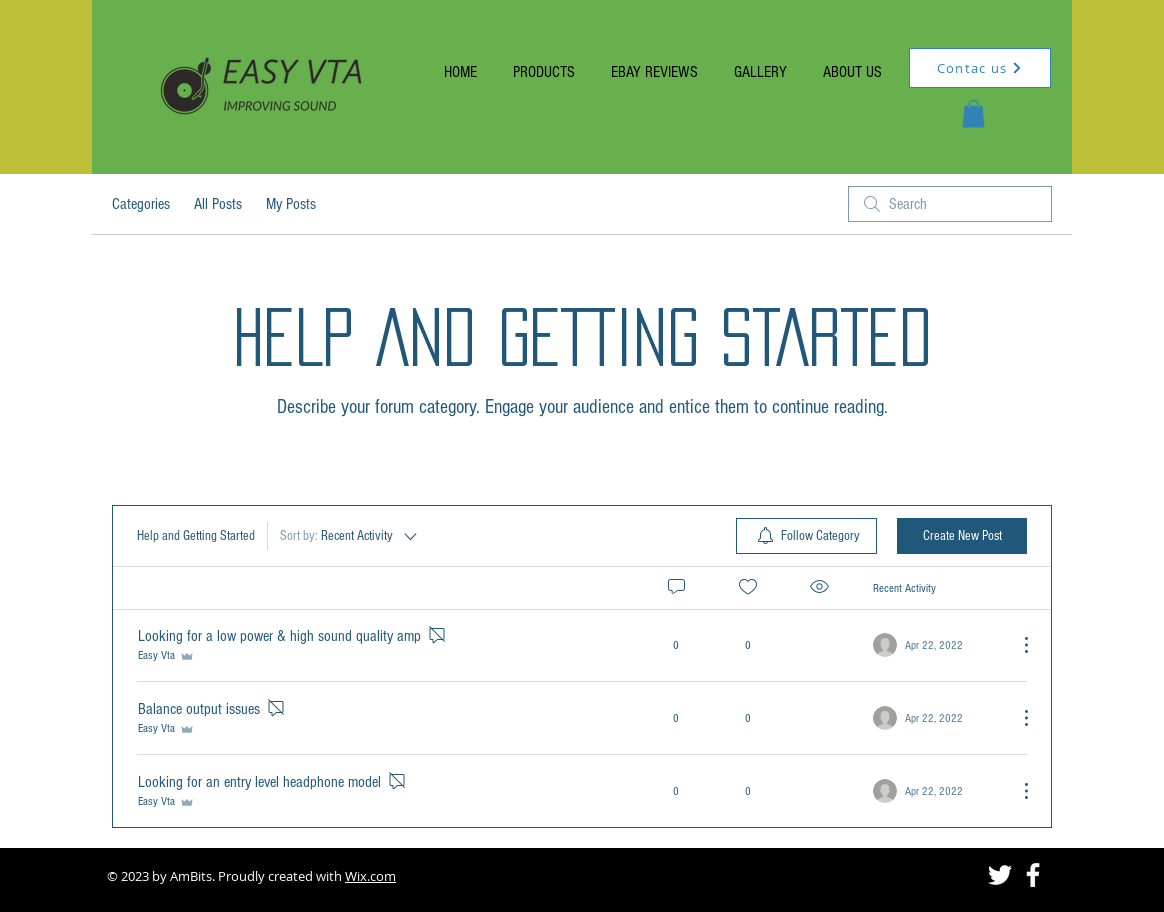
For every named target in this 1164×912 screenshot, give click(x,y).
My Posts (291, 204)
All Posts (218, 204)
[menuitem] (806, 536)
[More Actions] (1016, 645)
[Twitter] (1000, 875)
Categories (141, 204)
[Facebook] (1033, 875)
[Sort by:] (350, 536)
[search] (950, 204)
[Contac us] (980, 68)
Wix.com (370, 876)
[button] (973, 113)
